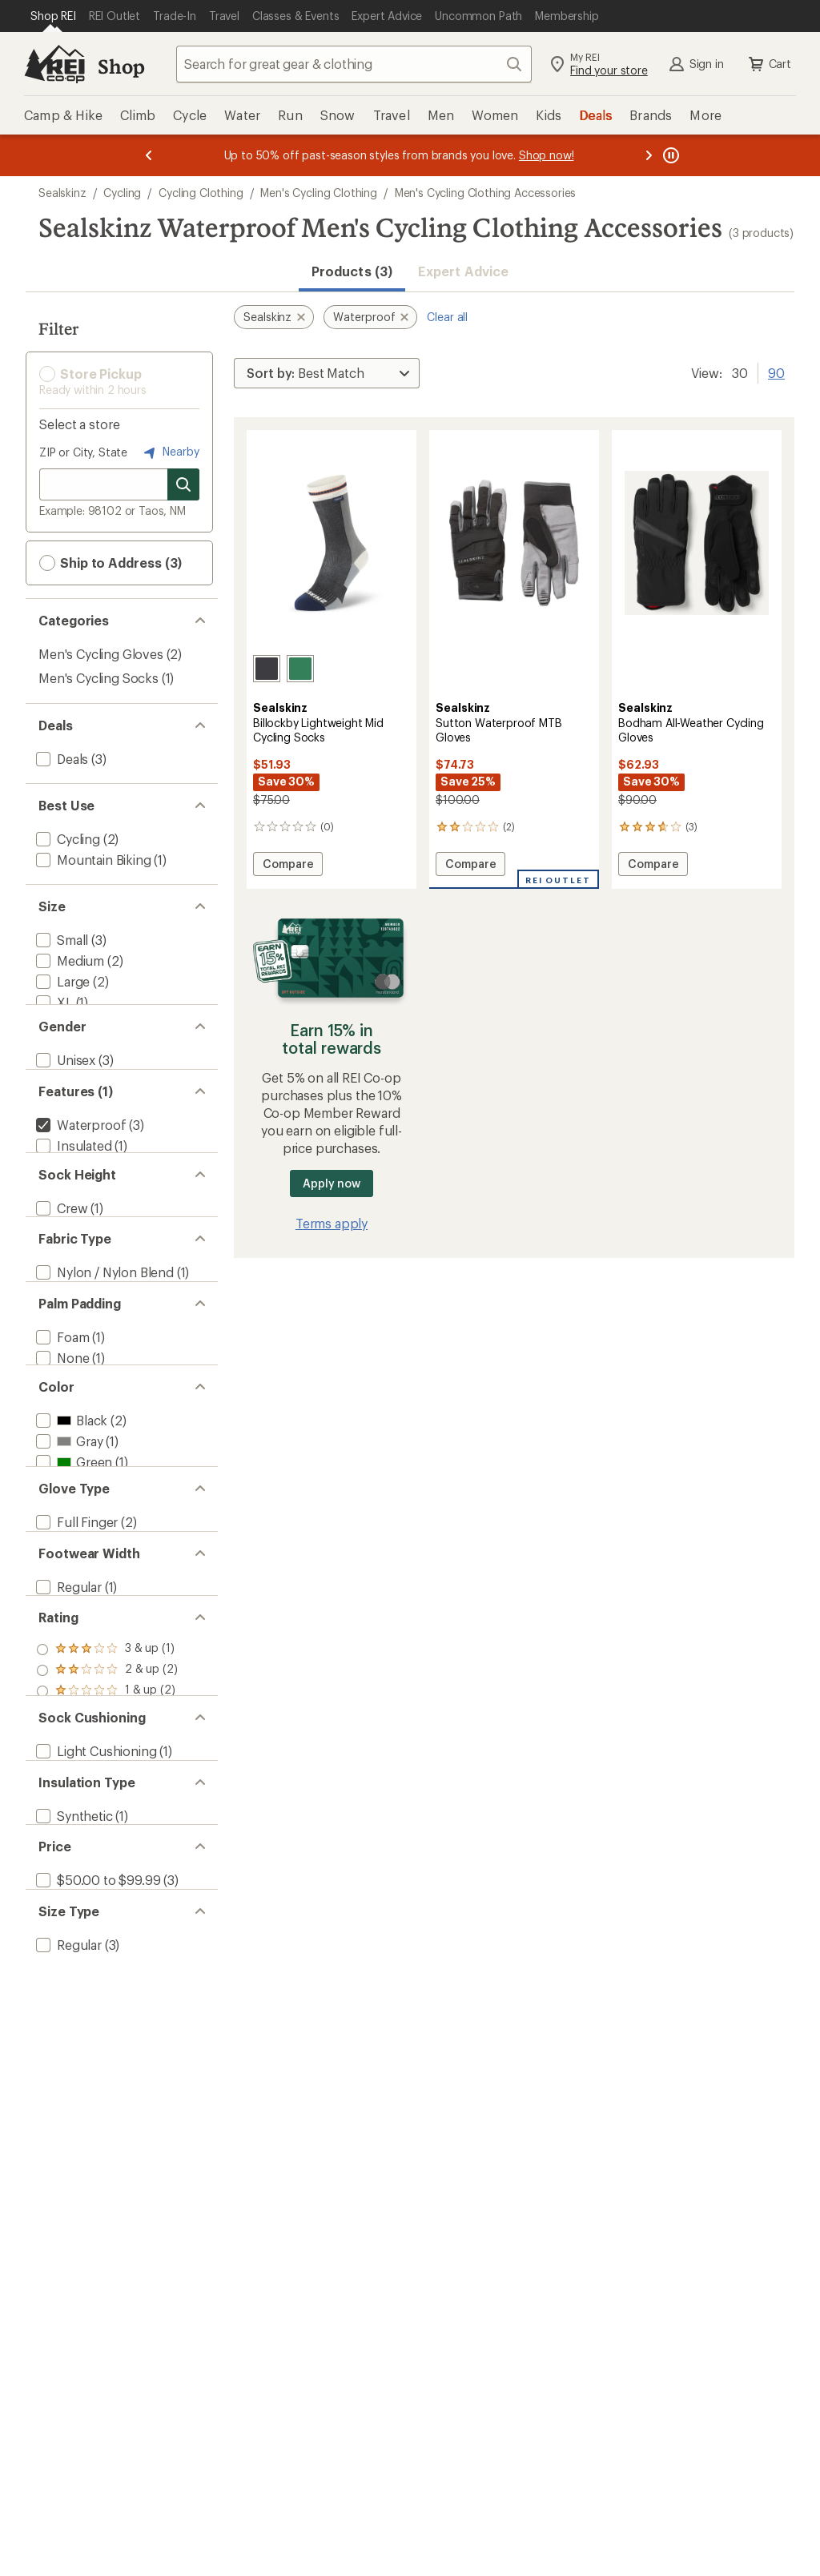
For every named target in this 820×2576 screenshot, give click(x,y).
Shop (121, 66)
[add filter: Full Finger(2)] (75, 1646)
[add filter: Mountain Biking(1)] (92, 859)
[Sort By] (327, 373)
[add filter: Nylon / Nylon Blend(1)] (103, 1343)
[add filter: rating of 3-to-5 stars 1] (107, 1804)
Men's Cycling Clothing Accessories (486, 192)
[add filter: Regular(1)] (67, 1726)
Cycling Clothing (201, 192)
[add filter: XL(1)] (53, 1002)
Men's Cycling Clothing (318, 192)
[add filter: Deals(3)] (60, 758)
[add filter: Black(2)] (70, 1524)
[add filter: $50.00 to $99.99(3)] (96, 2085)
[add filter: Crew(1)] (60, 1263)
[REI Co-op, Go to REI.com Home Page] (54, 64)
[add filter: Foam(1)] (61, 1423)
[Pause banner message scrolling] (669, 155)
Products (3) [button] (352, 271)
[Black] (266, 668)
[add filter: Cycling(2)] (66, 838)
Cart (768, 64)
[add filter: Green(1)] (72, 1565)
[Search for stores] (183, 484)
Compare (292, 866)
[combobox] (354, 64)
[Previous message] (149, 155)
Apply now (331, 1183)
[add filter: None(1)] (61, 1444)
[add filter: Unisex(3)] (64, 1082)
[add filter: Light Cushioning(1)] (94, 1925)
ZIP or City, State (83, 452)
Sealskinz (62, 192)
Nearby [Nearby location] (169, 452)
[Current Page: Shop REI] (53, 16)
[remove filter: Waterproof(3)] (79, 1162)
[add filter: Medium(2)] (68, 960)
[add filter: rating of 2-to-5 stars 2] (107, 1825)
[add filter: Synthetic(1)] (73, 2005)
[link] (331, 542)
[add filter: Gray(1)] (67, 1545)
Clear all (447, 317)
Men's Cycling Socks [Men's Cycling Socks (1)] (98, 677)
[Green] (300, 668)
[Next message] (648, 155)
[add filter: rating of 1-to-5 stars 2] (107, 1846)
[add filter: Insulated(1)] (72, 1183)
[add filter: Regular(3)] (67, 2165)
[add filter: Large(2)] (61, 981)
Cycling (122, 192)
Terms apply (331, 1223)
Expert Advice (463, 271)
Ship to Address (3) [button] (110, 563)
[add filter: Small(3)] (60, 939)
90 (776, 371)
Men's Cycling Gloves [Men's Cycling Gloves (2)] (100, 653)
